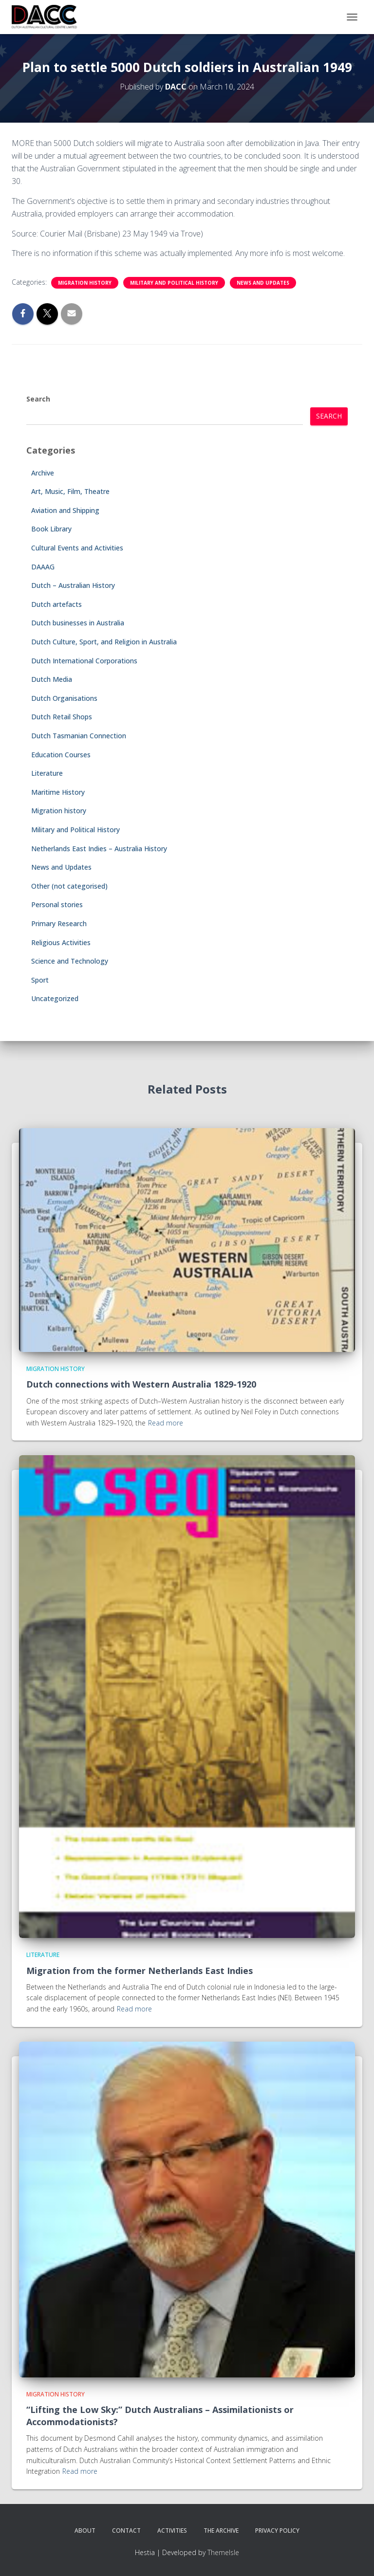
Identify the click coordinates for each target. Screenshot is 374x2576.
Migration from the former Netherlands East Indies (139, 1970)
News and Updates (263, 282)
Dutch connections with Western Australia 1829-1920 (141, 1384)
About (85, 2530)
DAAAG (43, 566)
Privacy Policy (277, 2530)
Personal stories (57, 904)
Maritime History (58, 792)
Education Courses (61, 754)
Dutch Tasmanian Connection (78, 735)
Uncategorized (54, 998)
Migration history (85, 282)
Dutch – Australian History (73, 585)
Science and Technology (69, 961)
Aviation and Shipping (65, 510)
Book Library (51, 528)
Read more (165, 1422)
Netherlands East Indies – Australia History (99, 848)
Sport (40, 980)
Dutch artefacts (56, 604)
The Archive (221, 2530)
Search (38, 398)
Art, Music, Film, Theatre (70, 491)
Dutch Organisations (64, 698)
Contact (126, 2530)
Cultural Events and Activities (77, 547)
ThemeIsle (223, 2552)
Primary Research (59, 923)
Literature (47, 773)
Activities (172, 2530)
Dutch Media (51, 679)
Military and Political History (174, 282)
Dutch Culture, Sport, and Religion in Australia (104, 641)
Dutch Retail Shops (61, 716)
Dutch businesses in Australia (77, 622)
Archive (42, 472)
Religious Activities (61, 942)
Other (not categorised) (69, 886)
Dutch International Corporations (84, 660)
